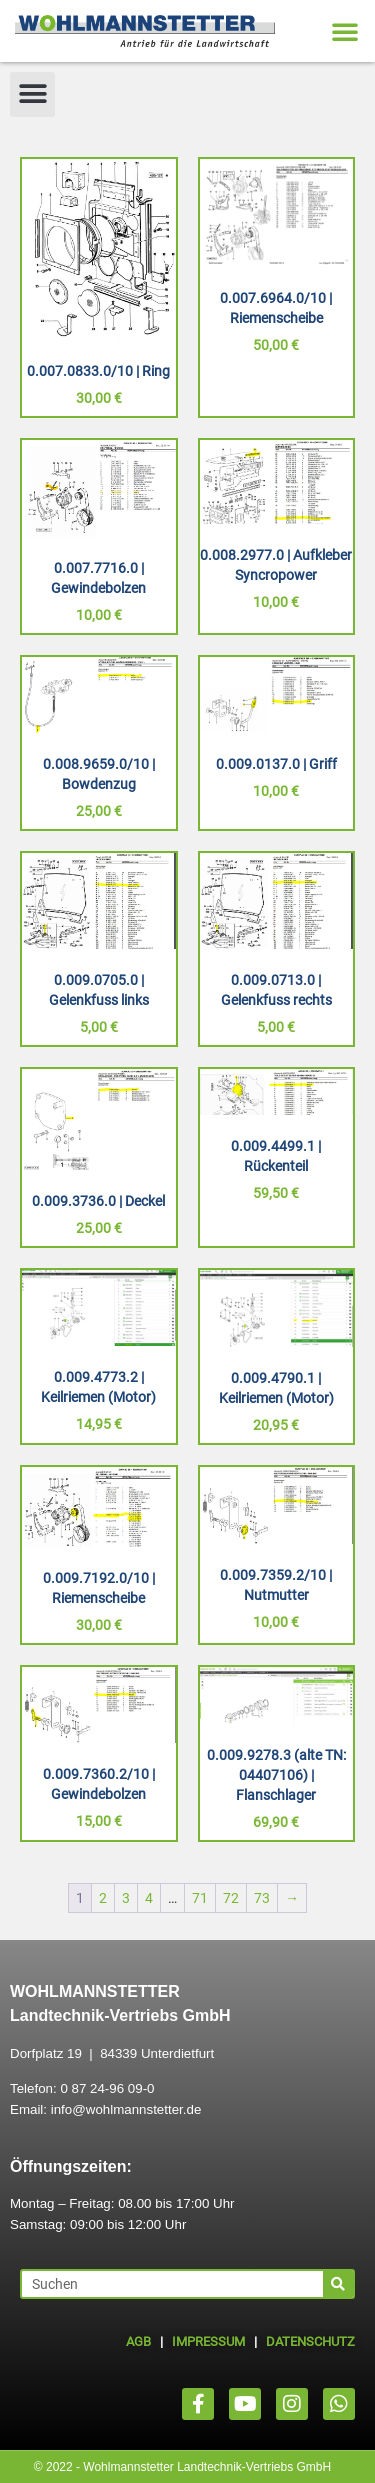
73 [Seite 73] (262, 1898)
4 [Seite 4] (149, 1898)
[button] (345, 31)
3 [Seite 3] (126, 1898)
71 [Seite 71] (200, 1898)
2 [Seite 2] (103, 1898)
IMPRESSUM (208, 2341)
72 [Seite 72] (231, 1898)
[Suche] (338, 2284)
